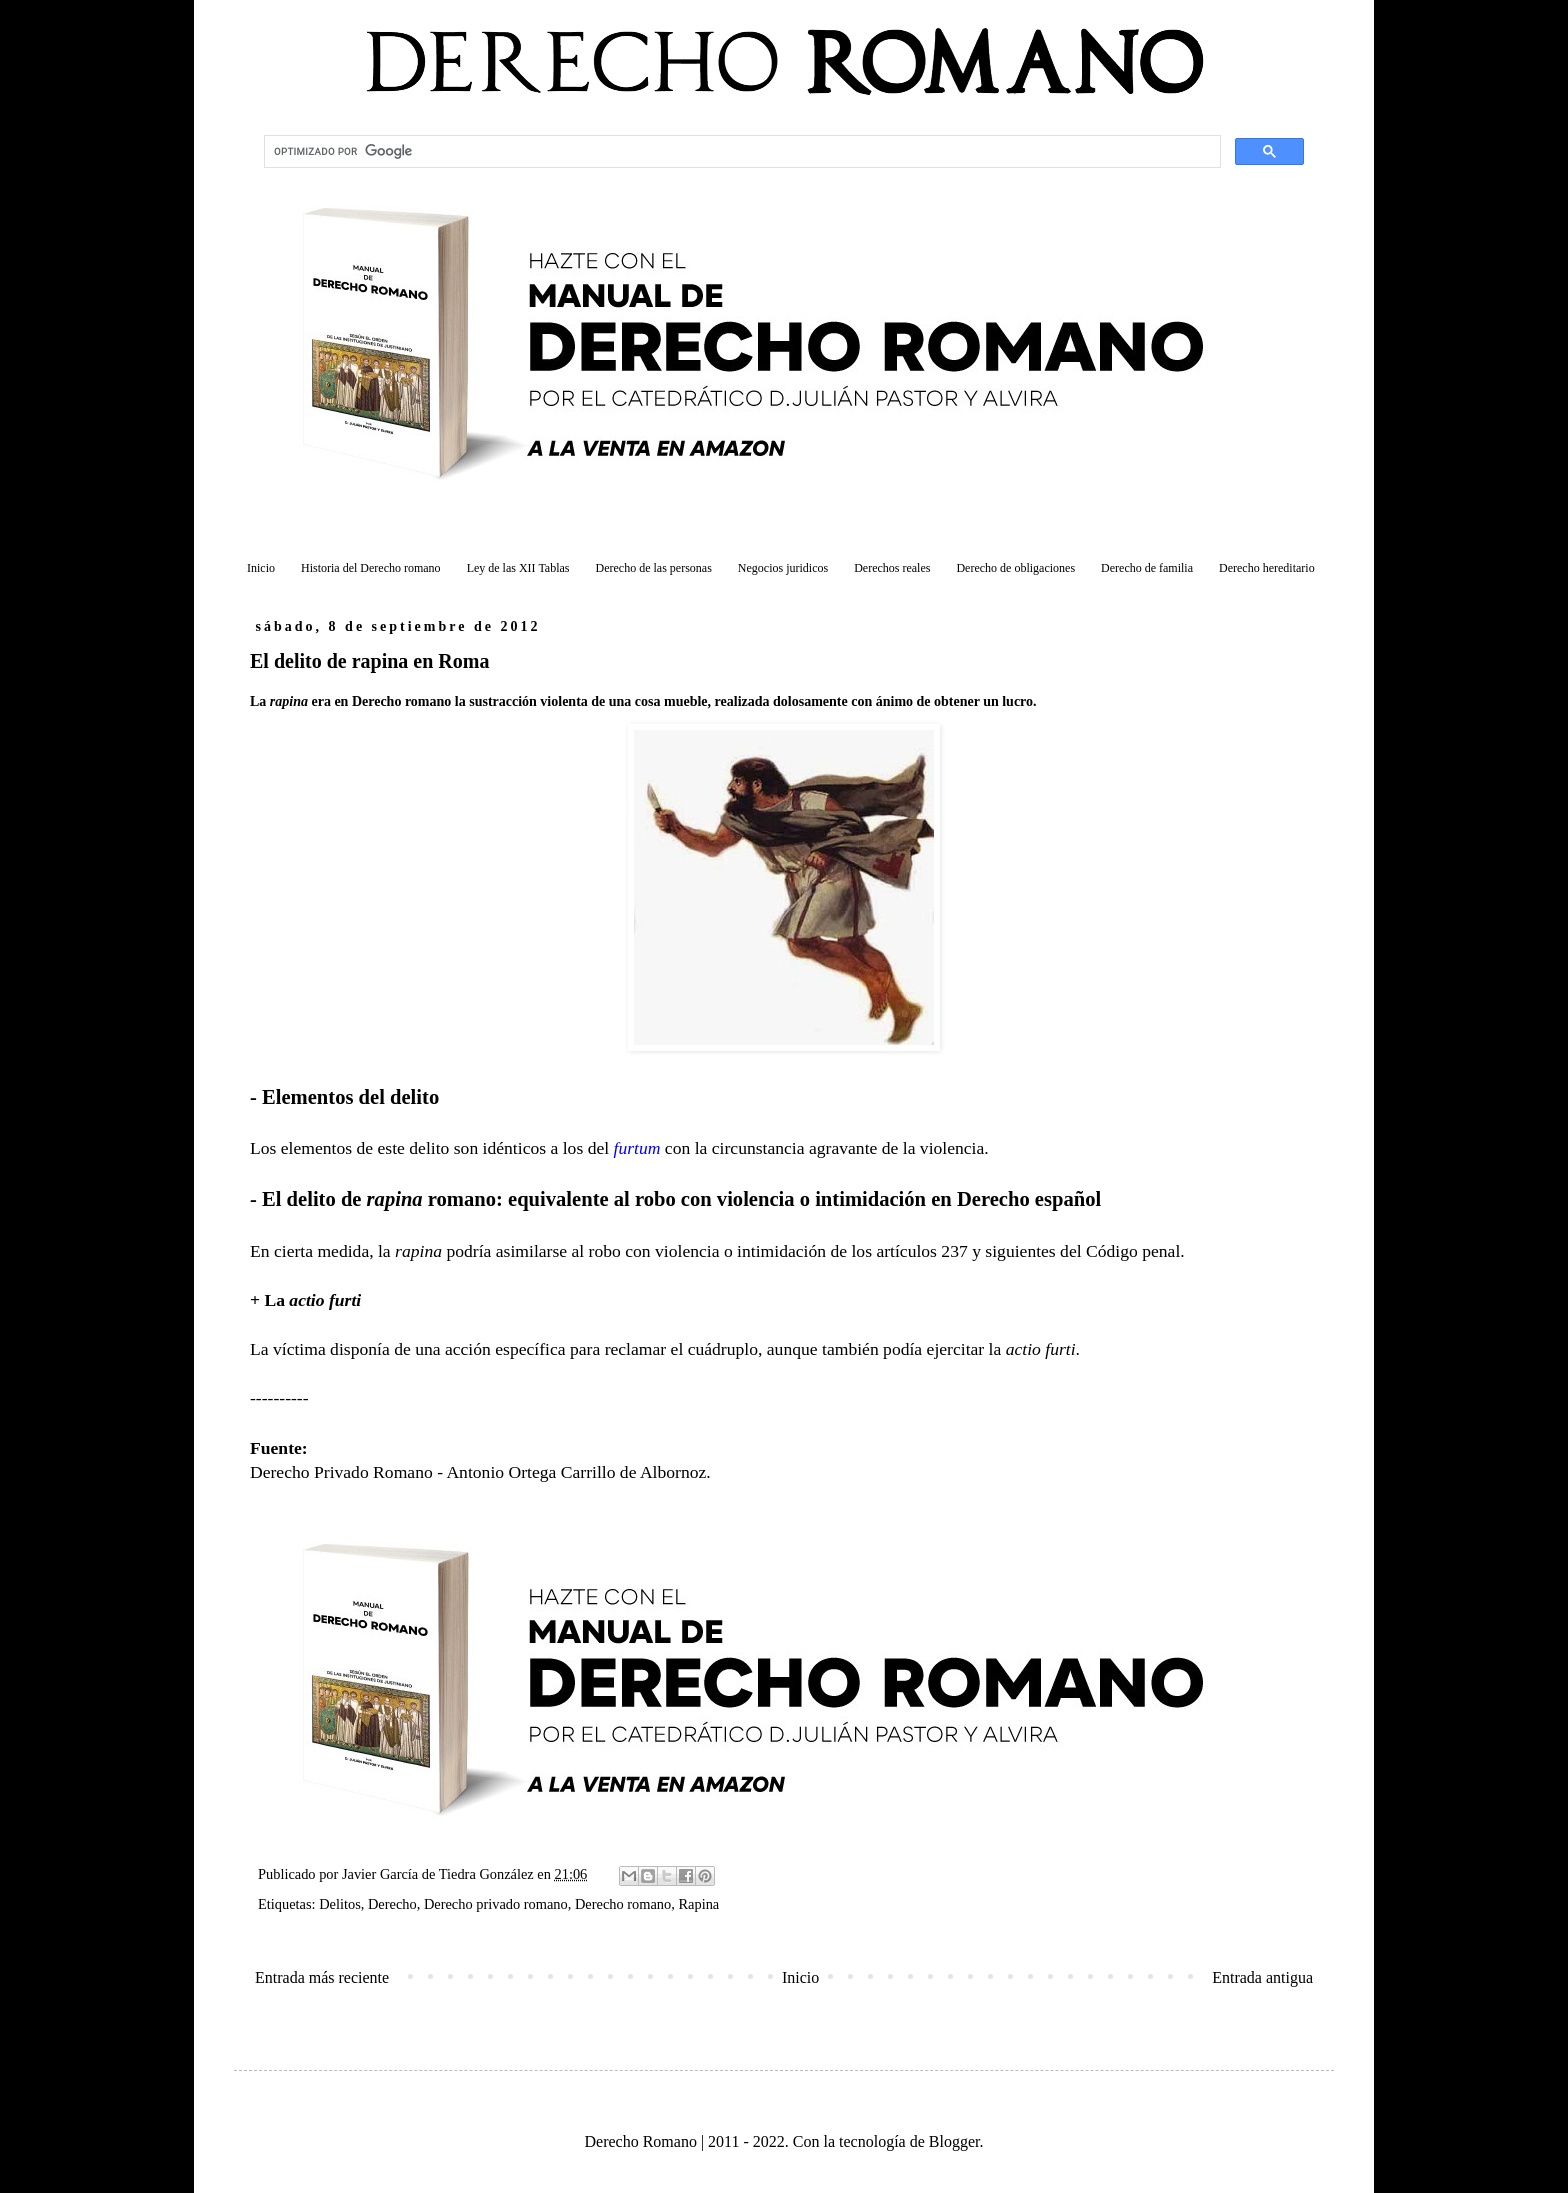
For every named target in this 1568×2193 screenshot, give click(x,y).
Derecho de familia (1147, 568)
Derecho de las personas (654, 568)
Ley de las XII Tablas (518, 568)
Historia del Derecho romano (371, 568)
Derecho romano (623, 1904)
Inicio (261, 568)
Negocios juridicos (783, 568)
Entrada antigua (1262, 1977)
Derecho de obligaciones (1015, 568)
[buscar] (740, 152)
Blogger (954, 2141)
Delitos (340, 1904)
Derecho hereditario (1267, 568)
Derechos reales (892, 568)
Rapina (698, 1904)
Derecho (392, 1904)
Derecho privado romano (496, 1904)
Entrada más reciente (322, 1977)
